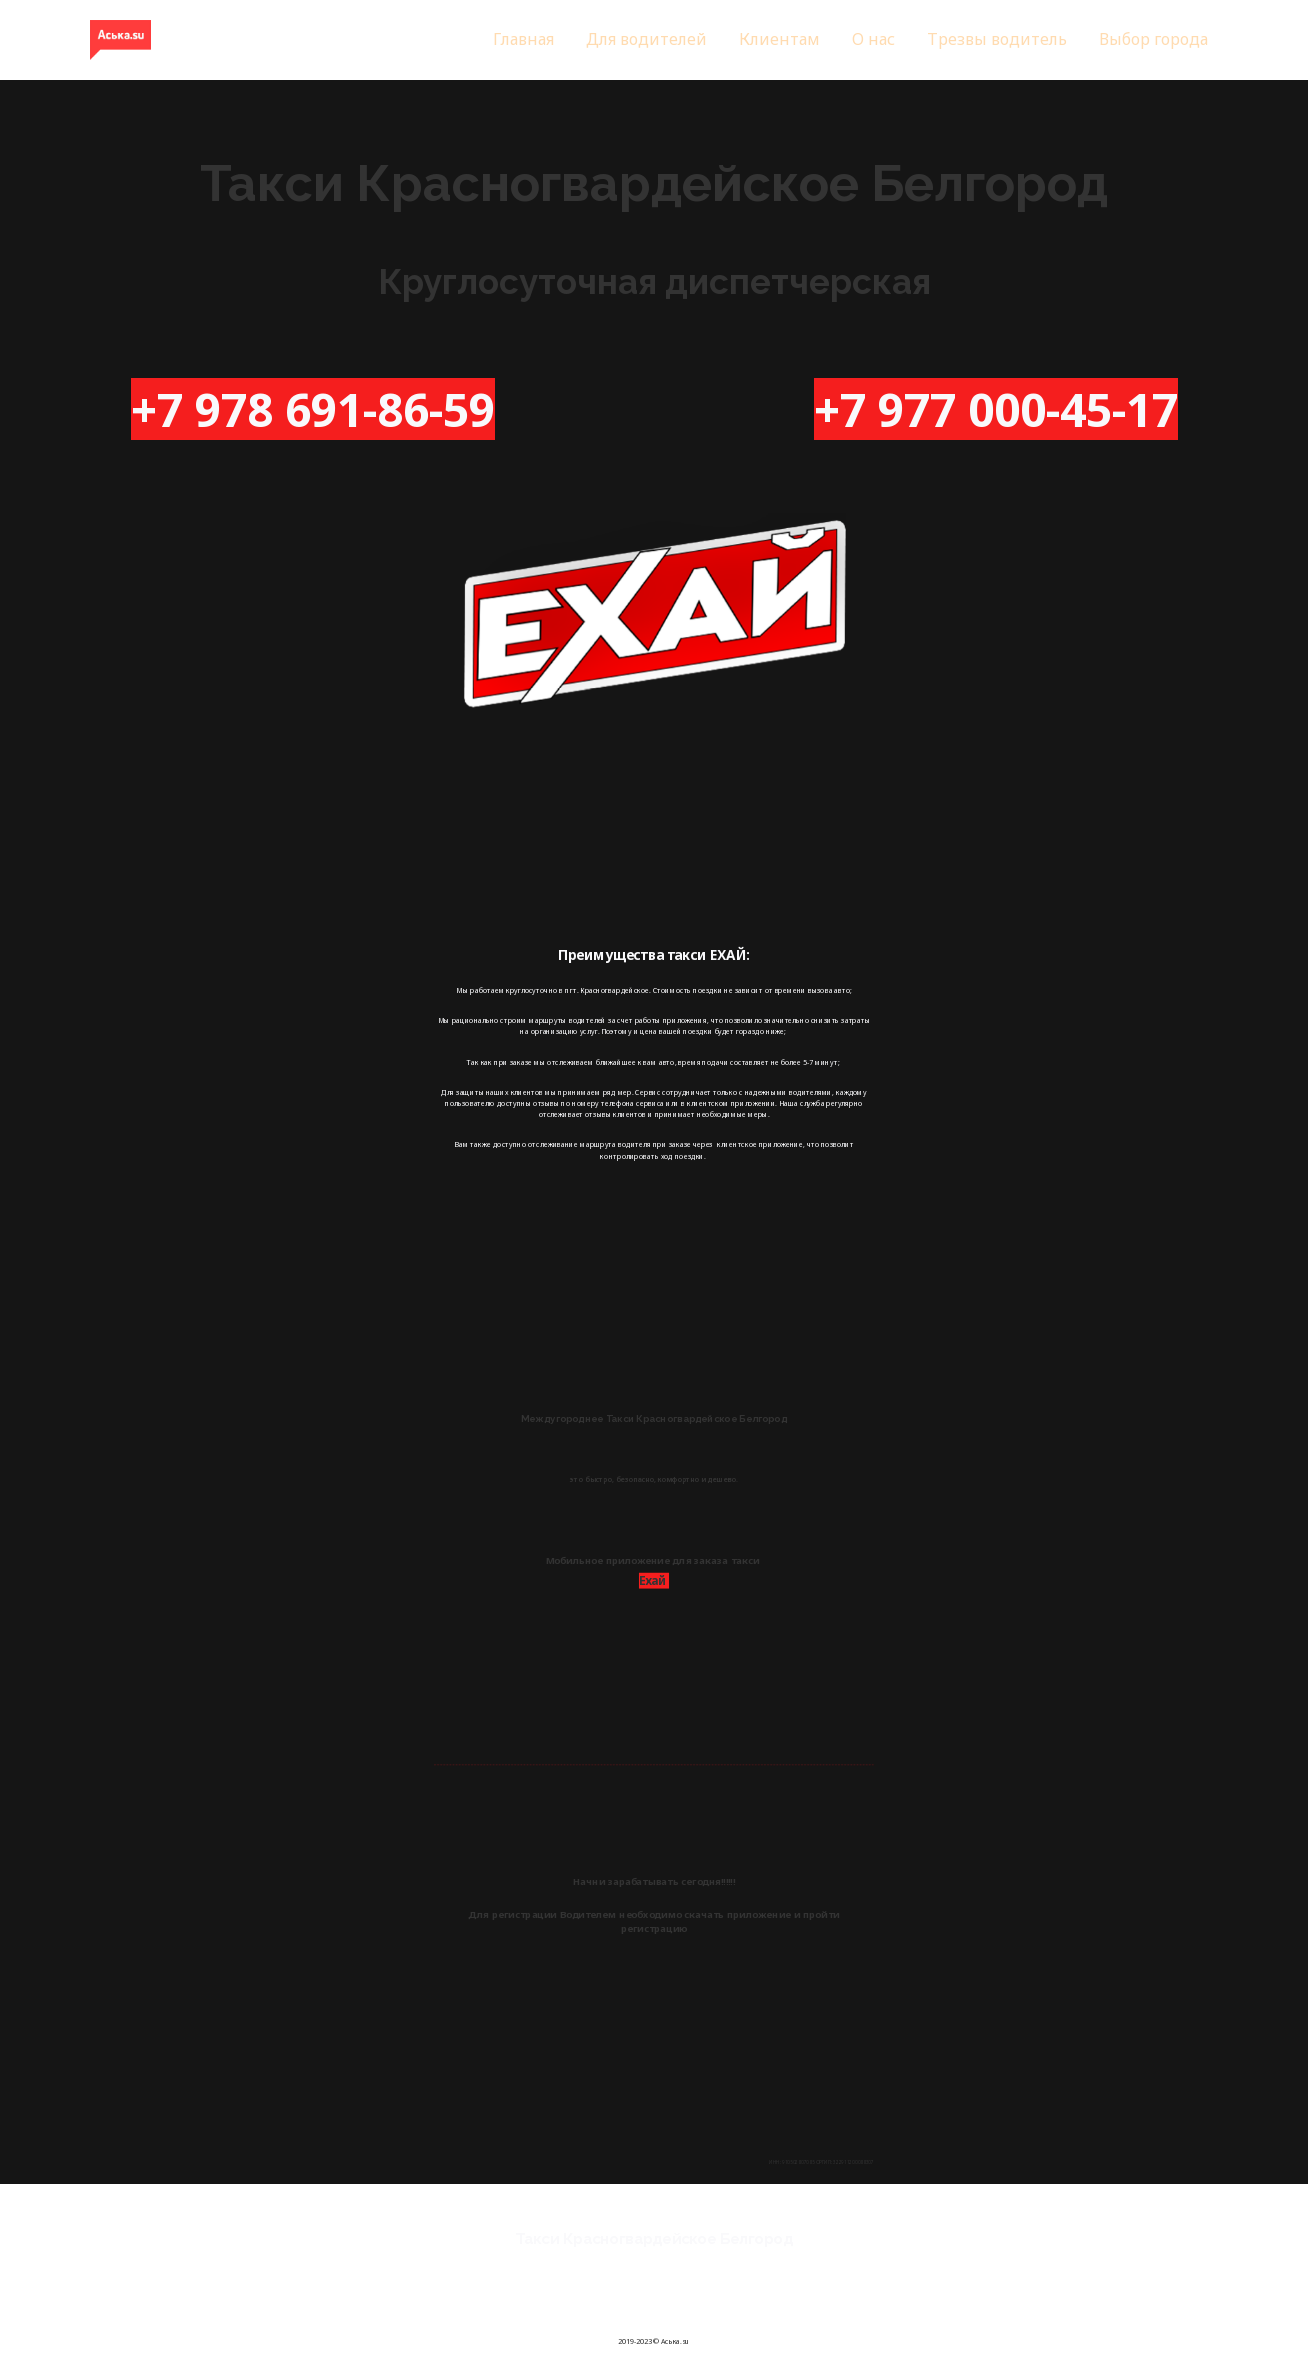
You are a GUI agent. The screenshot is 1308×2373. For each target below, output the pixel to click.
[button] (1153, 40)
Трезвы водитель (997, 39)
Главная (523, 39)
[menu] (777, 40)
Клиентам (779, 39)
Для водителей (646, 39)
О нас (873, 39)
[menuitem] (523, 40)
